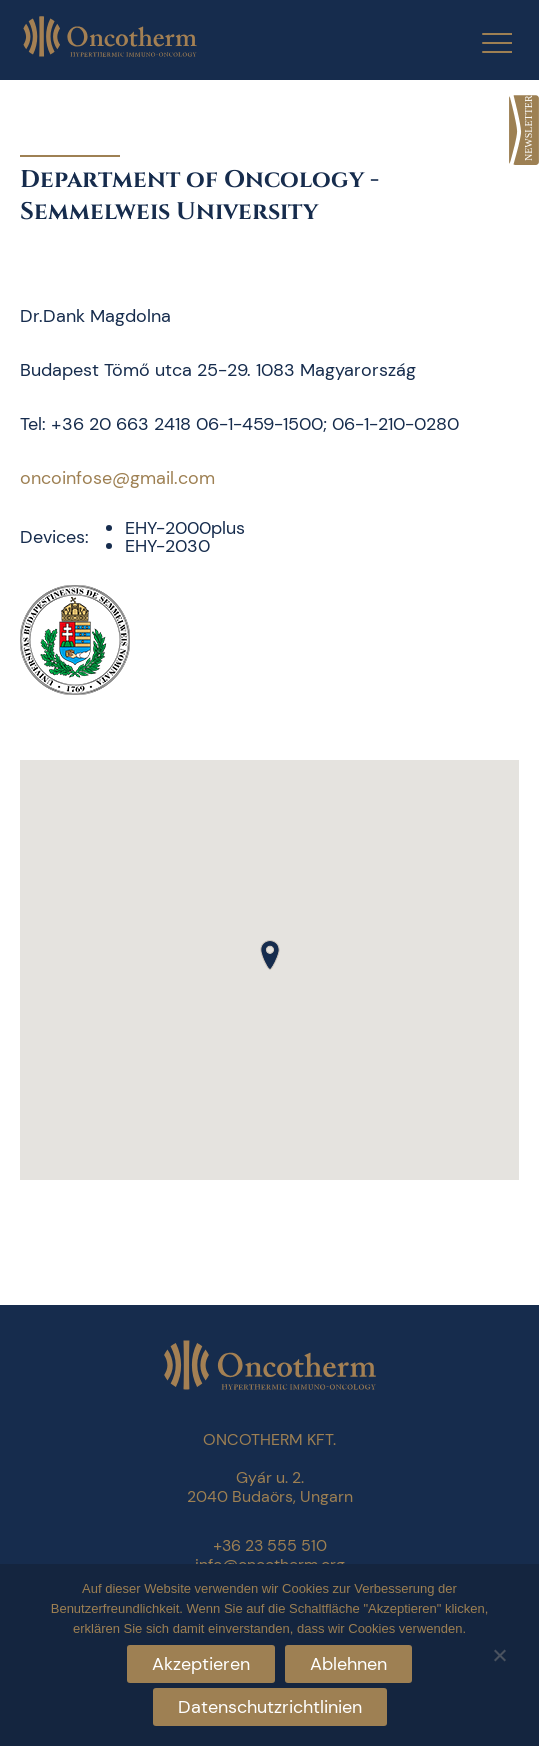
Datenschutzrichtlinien (270, 1707)
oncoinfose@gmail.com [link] (117, 478)
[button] (270, 955)
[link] (524, 130)
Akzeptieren (201, 1664)
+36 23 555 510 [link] (270, 1545)
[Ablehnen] (499, 1652)
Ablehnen (348, 1664)
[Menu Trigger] (484, 42)
